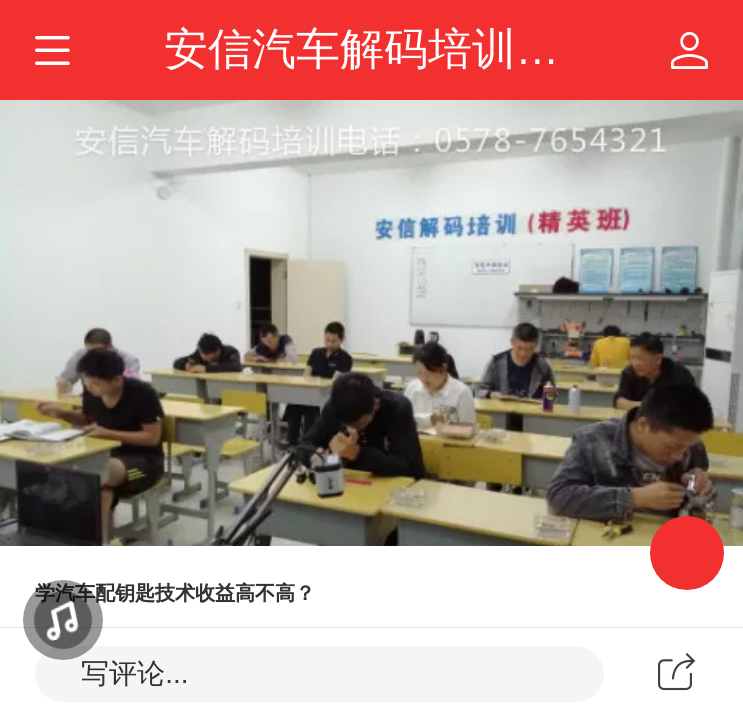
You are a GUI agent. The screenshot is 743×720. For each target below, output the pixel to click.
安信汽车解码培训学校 (384, 49)
